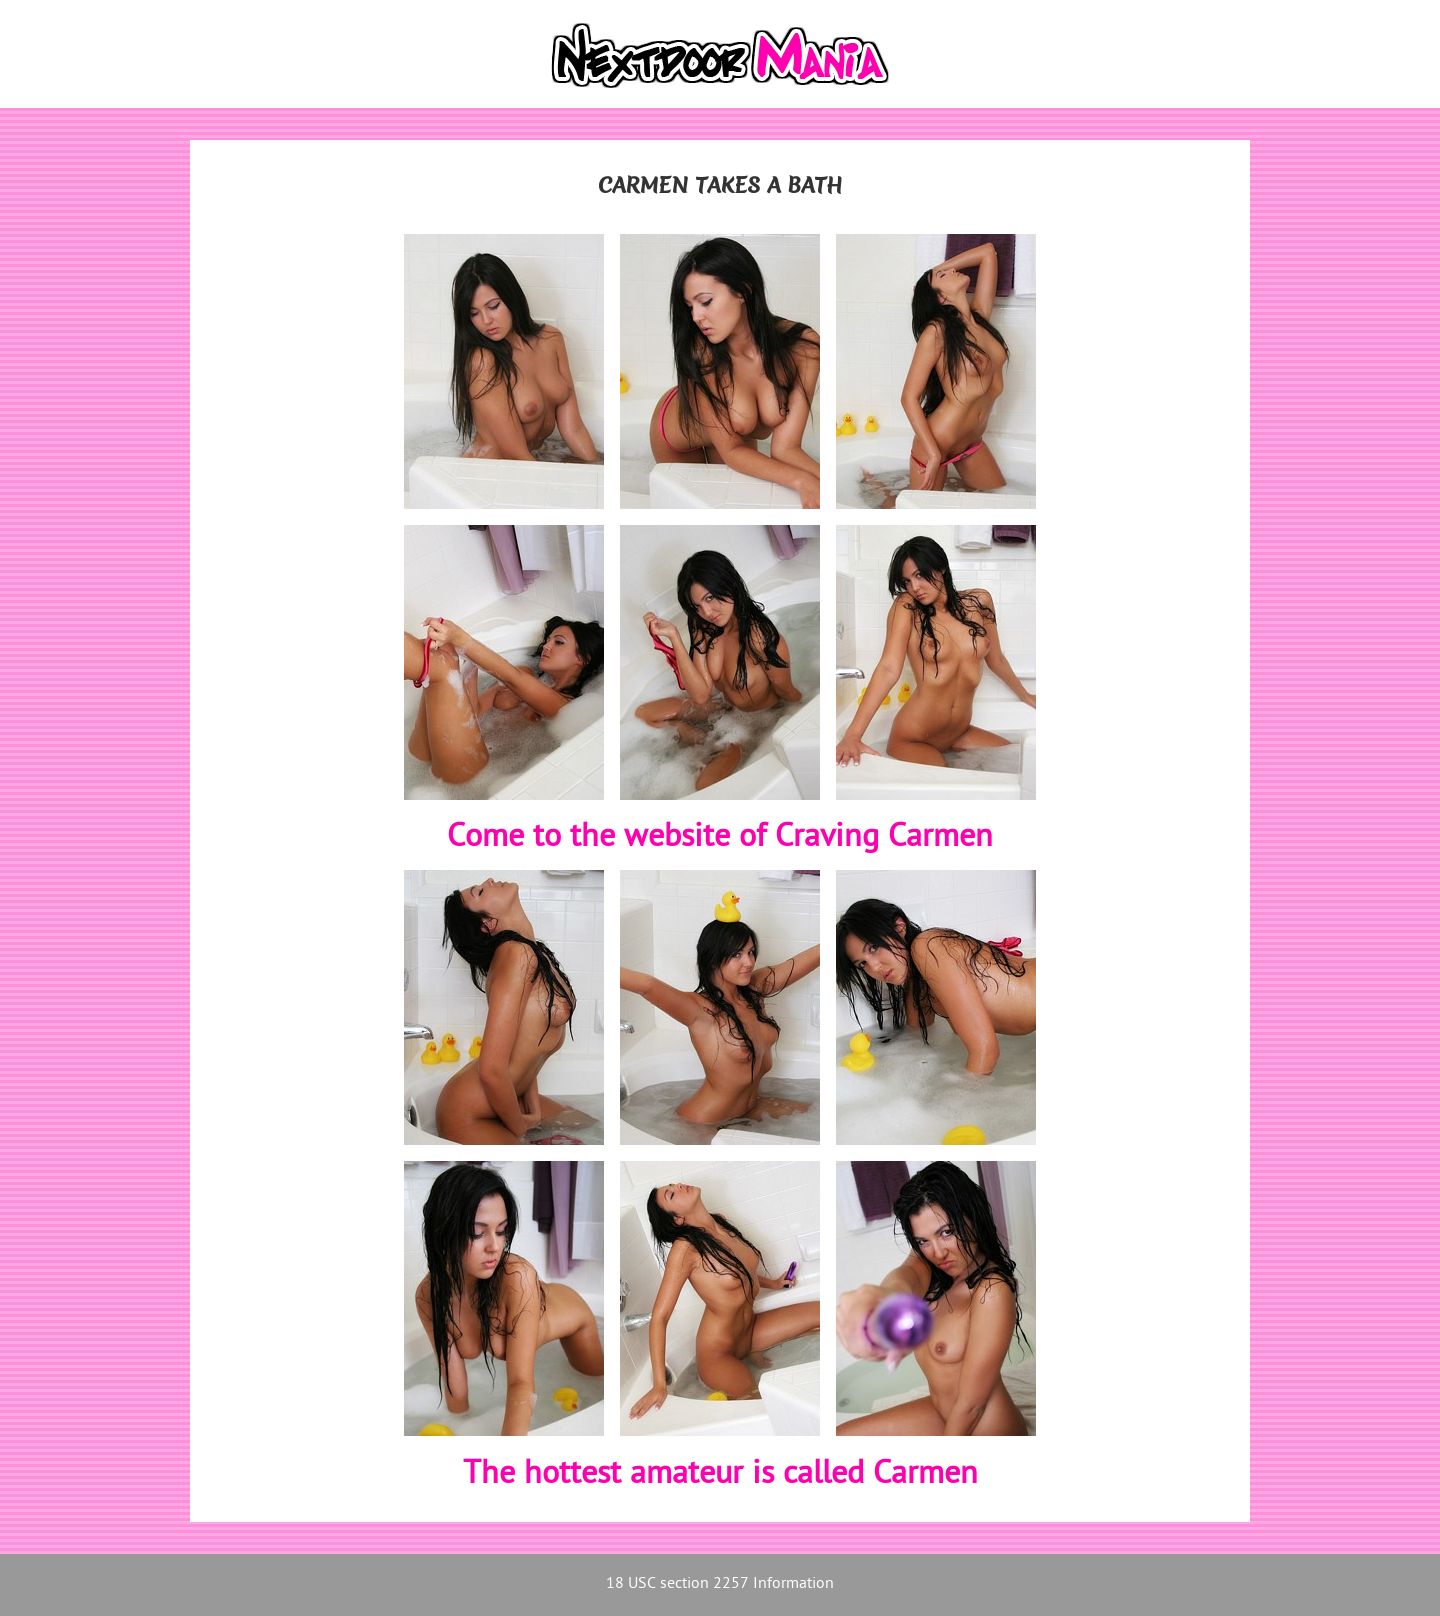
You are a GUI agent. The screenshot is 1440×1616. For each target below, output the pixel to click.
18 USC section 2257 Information (720, 1584)
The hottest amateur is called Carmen (720, 1475)
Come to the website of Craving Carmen (720, 838)
